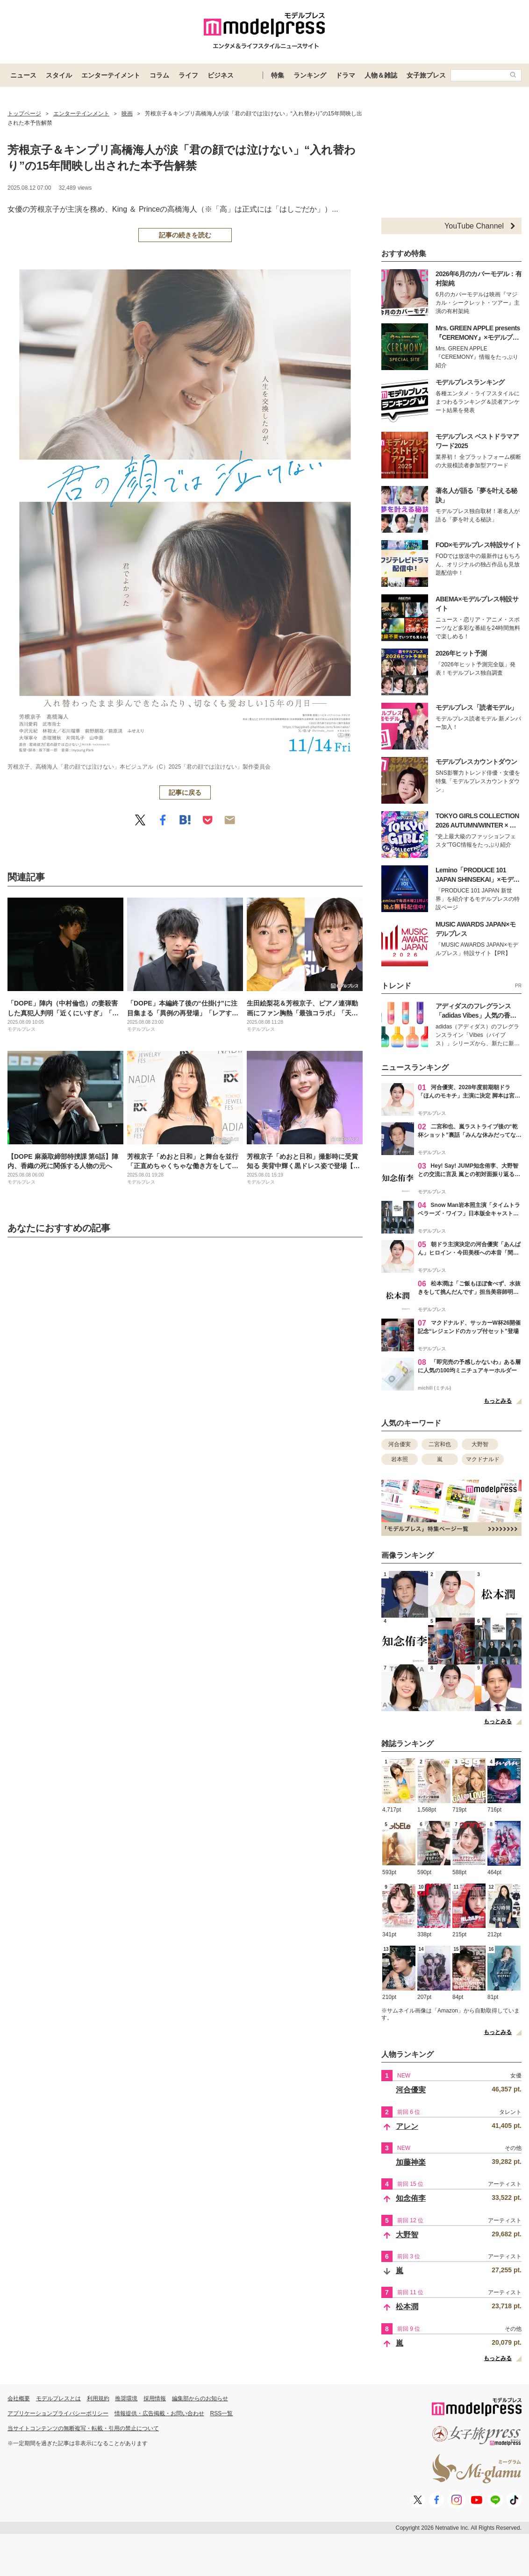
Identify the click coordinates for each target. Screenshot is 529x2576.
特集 (277, 75)
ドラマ (345, 75)
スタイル (59, 75)
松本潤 (407, 2307)
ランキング (309, 75)
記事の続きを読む (185, 235)
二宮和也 (440, 1444)
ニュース (23, 75)
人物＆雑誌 (381, 75)
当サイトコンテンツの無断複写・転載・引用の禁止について (83, 2428)
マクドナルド (483, 1459)
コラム (159, 75)
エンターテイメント (110, 75)
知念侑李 (411, 2198)
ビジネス (220, 75)
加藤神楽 (411, 2162)
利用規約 (98, 2398)
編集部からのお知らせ (200, 2398)
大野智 (480, 1444)
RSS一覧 (221, 2413)
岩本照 (399, 1459)
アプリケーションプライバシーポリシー (57, 2413)
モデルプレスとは (58, 2398)
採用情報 (154, 2398)
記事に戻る (185, 792)
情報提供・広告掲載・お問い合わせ (159, 2413)
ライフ (188, 75)
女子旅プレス (426, 75)
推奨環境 (126, 2398)
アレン (407, 2126)
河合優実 (399, 1444)
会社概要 (18, 2398)
